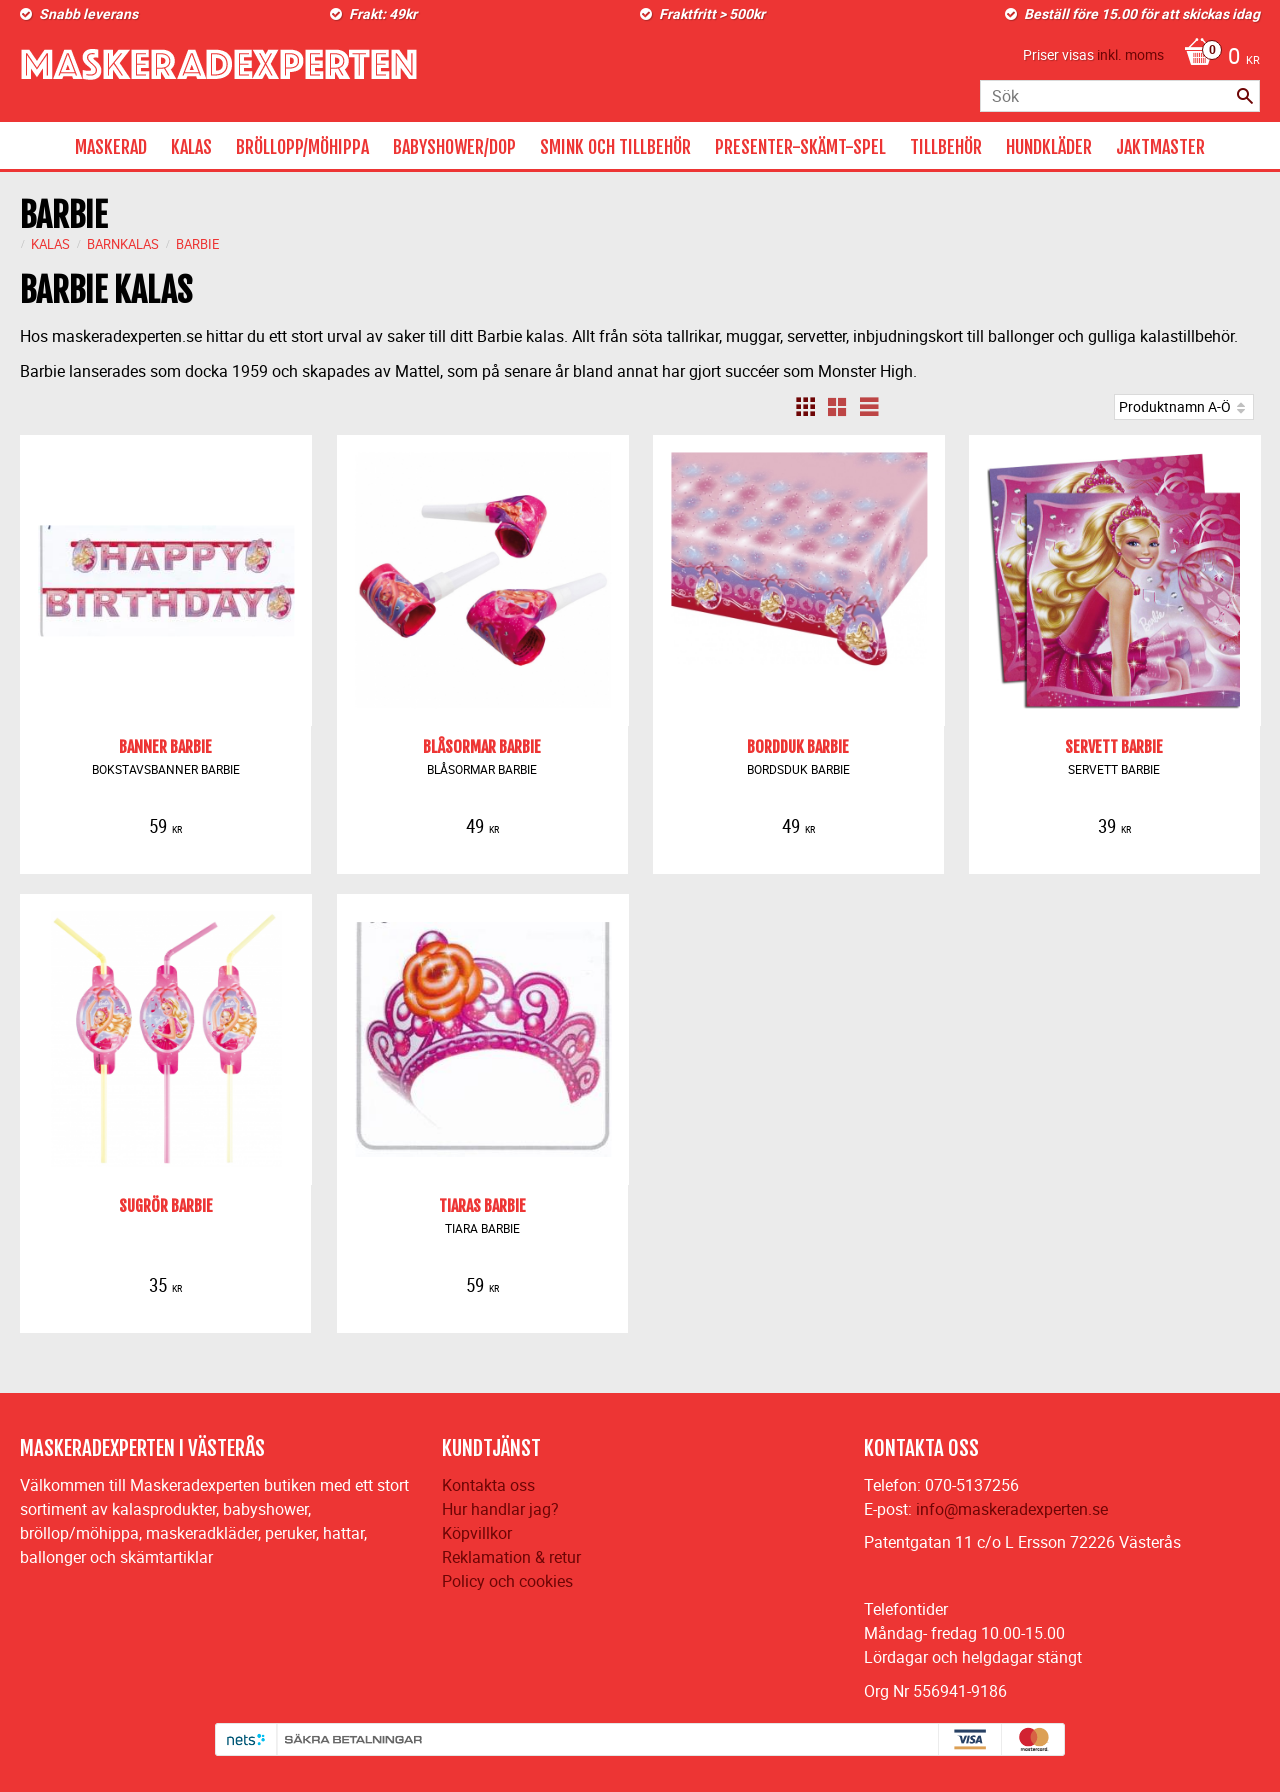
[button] (805, 407)
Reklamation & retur (511, 1557)
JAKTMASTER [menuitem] (1160, 147)
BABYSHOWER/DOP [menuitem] (454, 147)
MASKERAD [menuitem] (111, 147)
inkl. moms (1130, 54)
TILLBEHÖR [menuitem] (946, 147)
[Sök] (1245, 96)
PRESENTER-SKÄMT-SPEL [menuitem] (800, 147)
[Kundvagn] (1217, 58)
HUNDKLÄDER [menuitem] (1049, 147)
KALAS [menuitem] (191, 147)
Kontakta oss (488, 1485)
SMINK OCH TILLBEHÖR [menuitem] (615, 147)
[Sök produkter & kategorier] (1120, 96)
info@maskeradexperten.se (1012, 1509)
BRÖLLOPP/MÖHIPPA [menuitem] (302, 147)
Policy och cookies (507, 1581)
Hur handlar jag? (500, 1509)
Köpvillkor (477, 1533)
